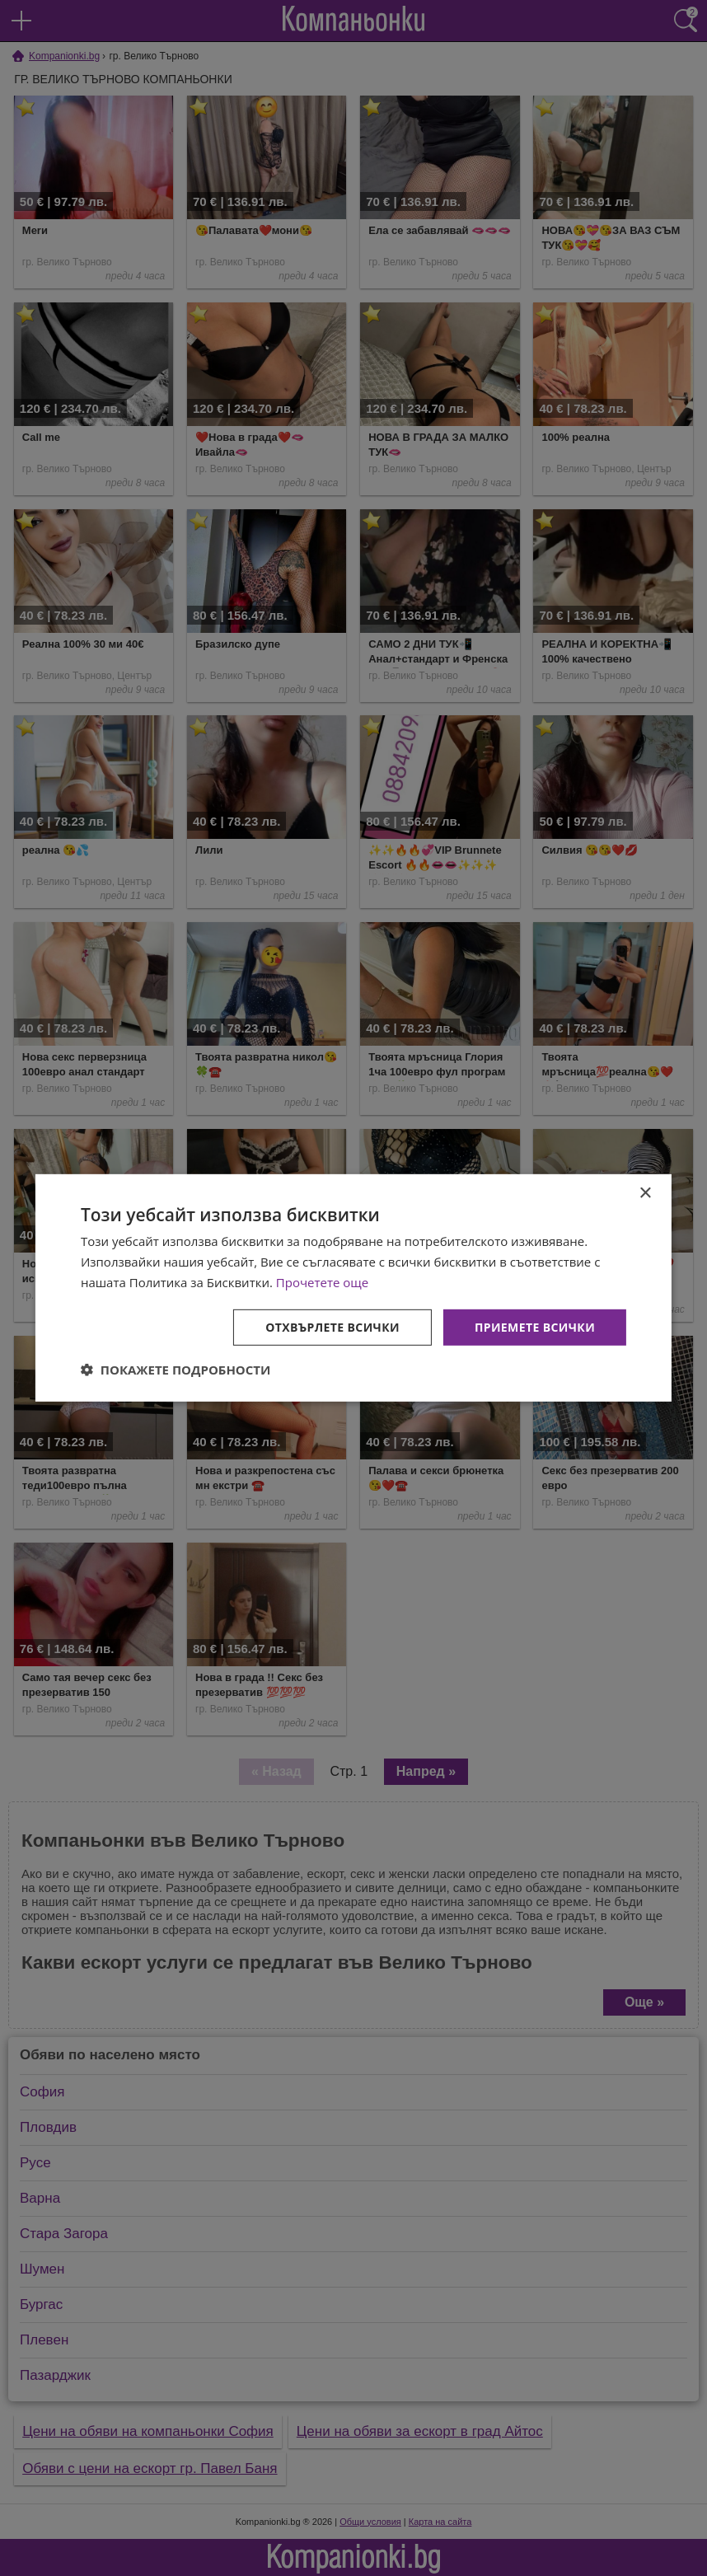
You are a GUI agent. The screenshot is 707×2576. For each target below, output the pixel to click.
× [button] (645, 1193)
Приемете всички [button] (535, 1326)
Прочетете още (322, 1282)
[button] (176, 1369)
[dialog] (353, 1288)
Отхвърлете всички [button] (332, 1326)
